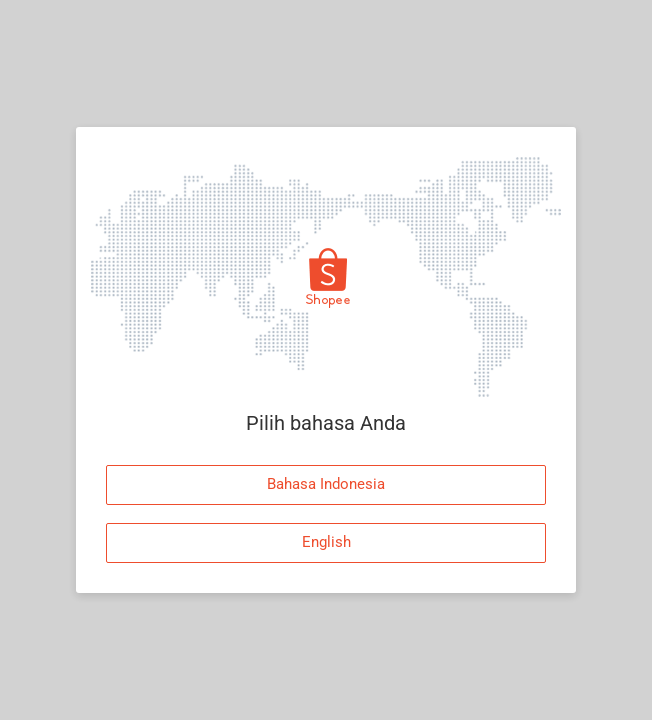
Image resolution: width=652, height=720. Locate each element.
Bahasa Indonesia (326, 484)
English (326, 542)
